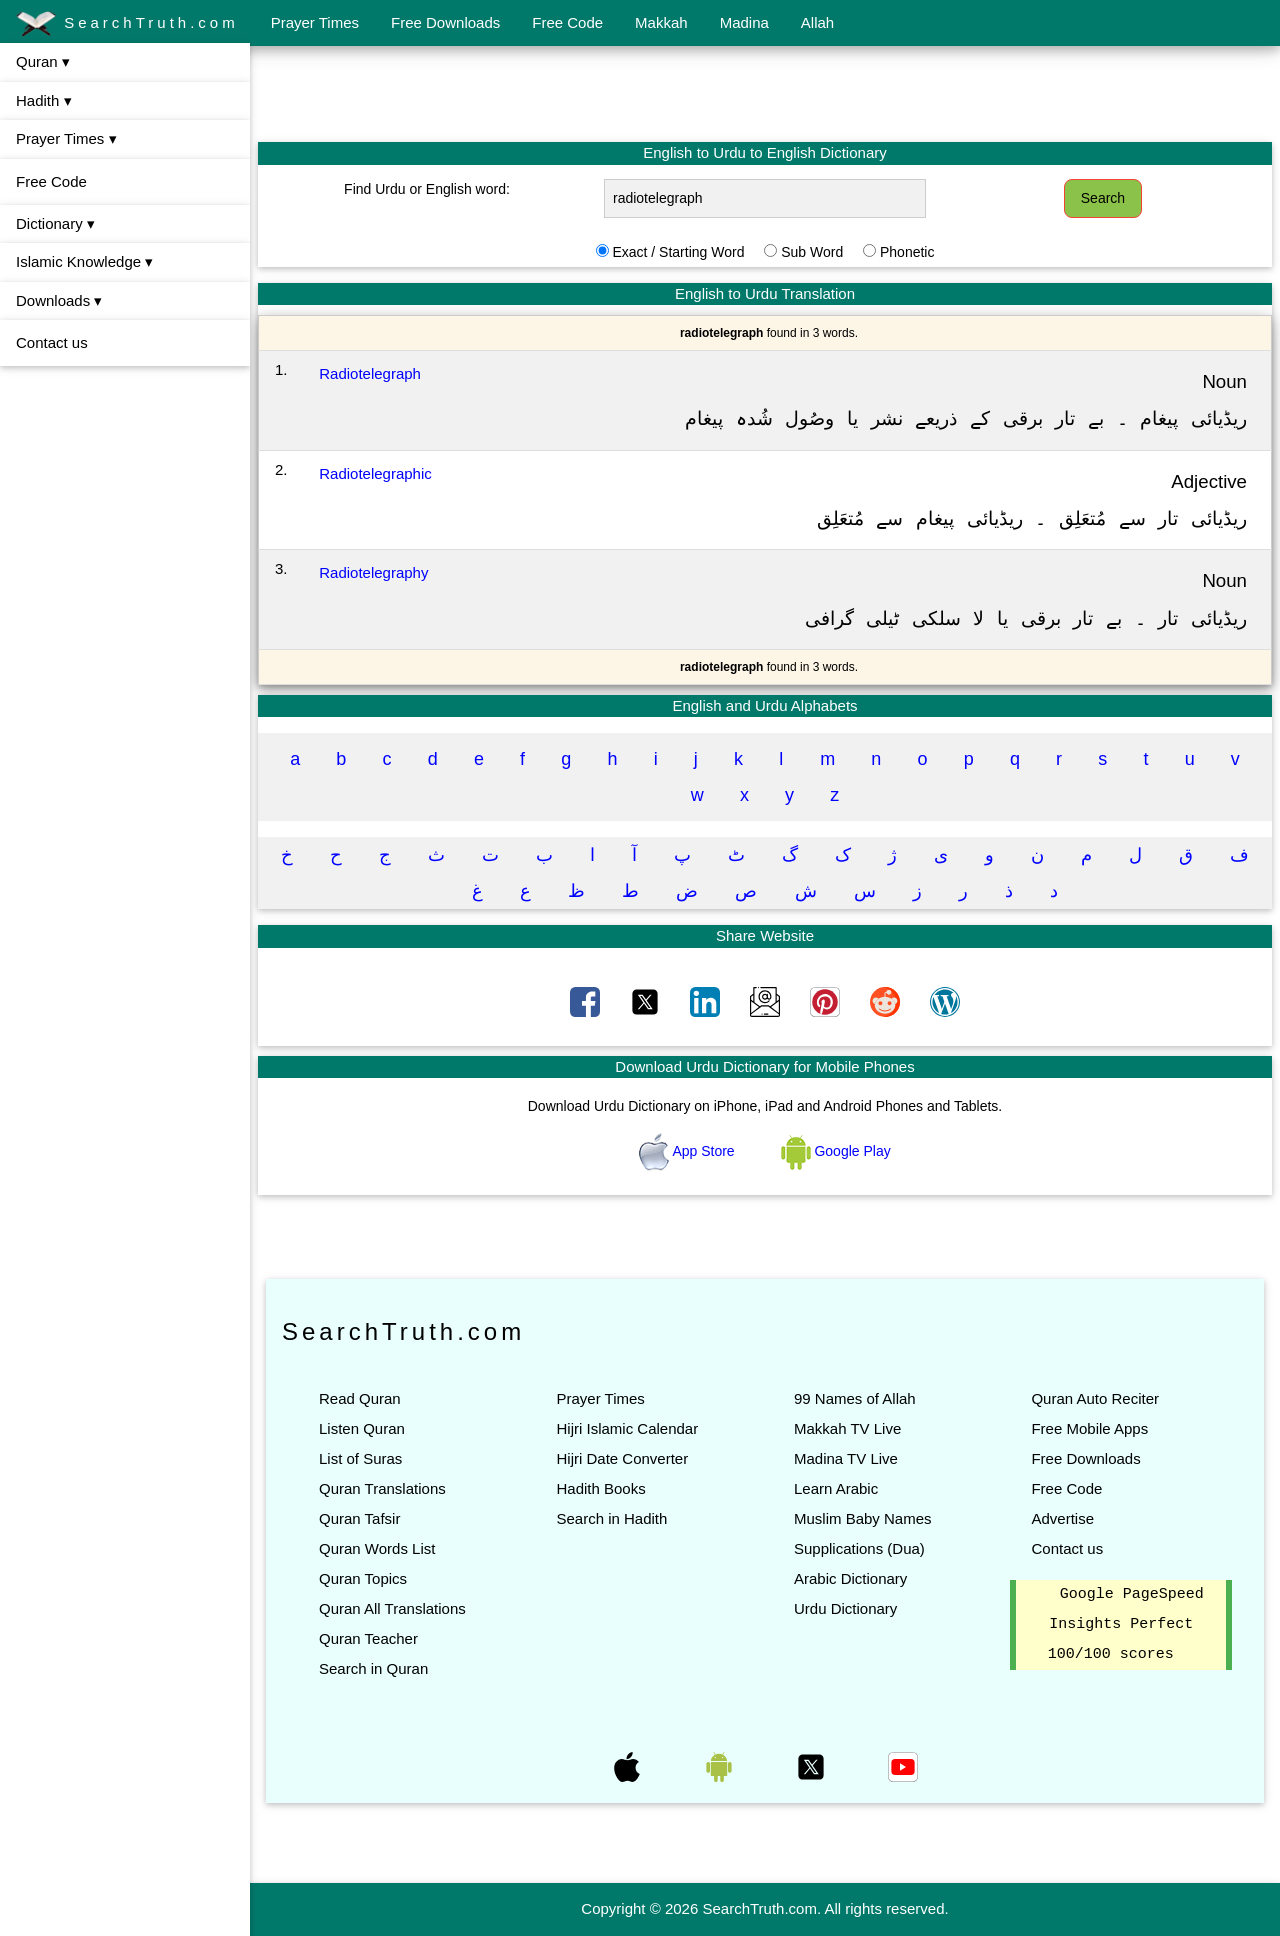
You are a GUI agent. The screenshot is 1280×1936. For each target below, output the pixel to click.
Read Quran (360, 1398)
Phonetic (907, 252)
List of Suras (360, 1458)
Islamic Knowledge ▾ (84, 261)
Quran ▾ (43, 61)
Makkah (661, 22)
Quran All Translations (392, 1608)
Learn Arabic (836, 1488)
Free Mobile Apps (1089, 1428)
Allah (817, 22)
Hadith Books (600, 1488)
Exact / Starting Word (678, 252)
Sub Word (812, 252)
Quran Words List (377, 1548)
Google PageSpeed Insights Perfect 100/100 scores (1126, 1625)
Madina (744, 22)
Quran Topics (363, 1578)
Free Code (567, 22)
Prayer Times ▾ (66, 138)
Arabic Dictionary (850, 1578)
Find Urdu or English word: (427, 189)
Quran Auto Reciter (1095, 1398)
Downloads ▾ (59, 300)
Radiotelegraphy (373, 572)
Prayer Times (315, 22)
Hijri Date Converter (622, 1458)
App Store (688, 1151)
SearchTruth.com (127, 24)
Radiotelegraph (370, 373)
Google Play (836, 1151)
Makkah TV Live (847, 1428)
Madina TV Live (846, 1458)
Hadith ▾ (44, 100)
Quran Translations (382, 1488)
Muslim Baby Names (863, 1518)
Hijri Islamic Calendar (627, 1428)
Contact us (52, 342)
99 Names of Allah (855, 1398)
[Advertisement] (765, 93)
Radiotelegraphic (375, 473)
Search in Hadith (611, 1518)
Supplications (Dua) (859, 1548)
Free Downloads (445, 22)
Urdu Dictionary (845, 1608)
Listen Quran (362, 1428)
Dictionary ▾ (55, 223)
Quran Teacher (368, 1638)
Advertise (1062, 1518)
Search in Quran (373, 1668)
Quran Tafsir (359, 1518)
